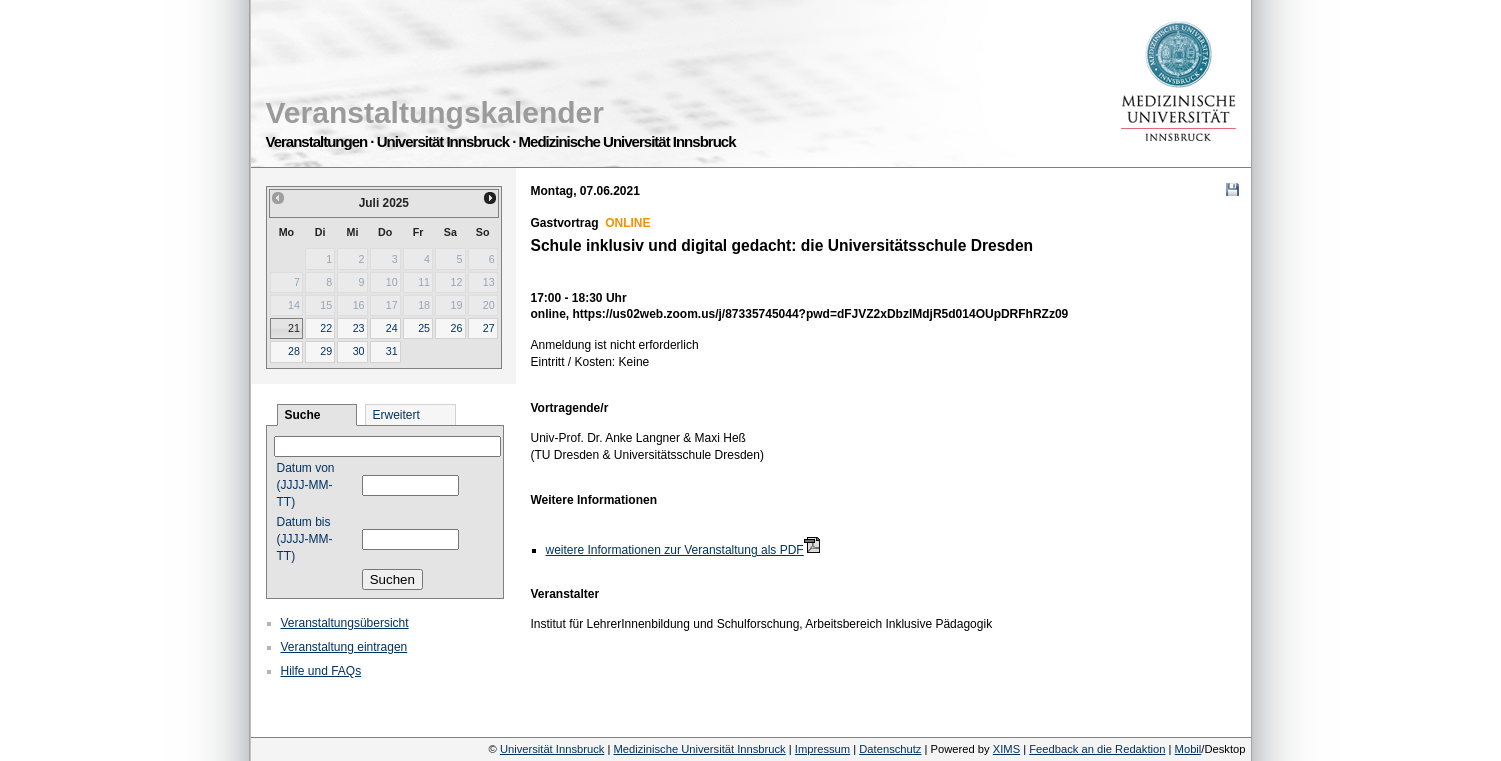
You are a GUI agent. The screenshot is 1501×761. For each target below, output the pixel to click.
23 (359, 328)
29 (326, 351)
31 (392, 351)
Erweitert (396, 415)
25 (424, 328)
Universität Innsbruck (552, 749)
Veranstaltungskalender (435, 112)
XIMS (1006, 749)
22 (326, 328)
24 (392, 328)
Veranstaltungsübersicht (345, 623)
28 (294, 351)
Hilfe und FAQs (321, 671)
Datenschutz (890, 749)
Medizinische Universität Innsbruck (699, 749)
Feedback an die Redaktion (1097, 749)
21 (294, 328)
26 (456, 328)
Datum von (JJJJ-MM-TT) (306, 485)
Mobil (1188, 749)
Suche (303, 415)
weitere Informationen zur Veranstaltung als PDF (675, 550)
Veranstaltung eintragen (344, 647)
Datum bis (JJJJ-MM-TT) (305, 539)
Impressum (822, 749)
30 (359, 351)
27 (489, 328)
